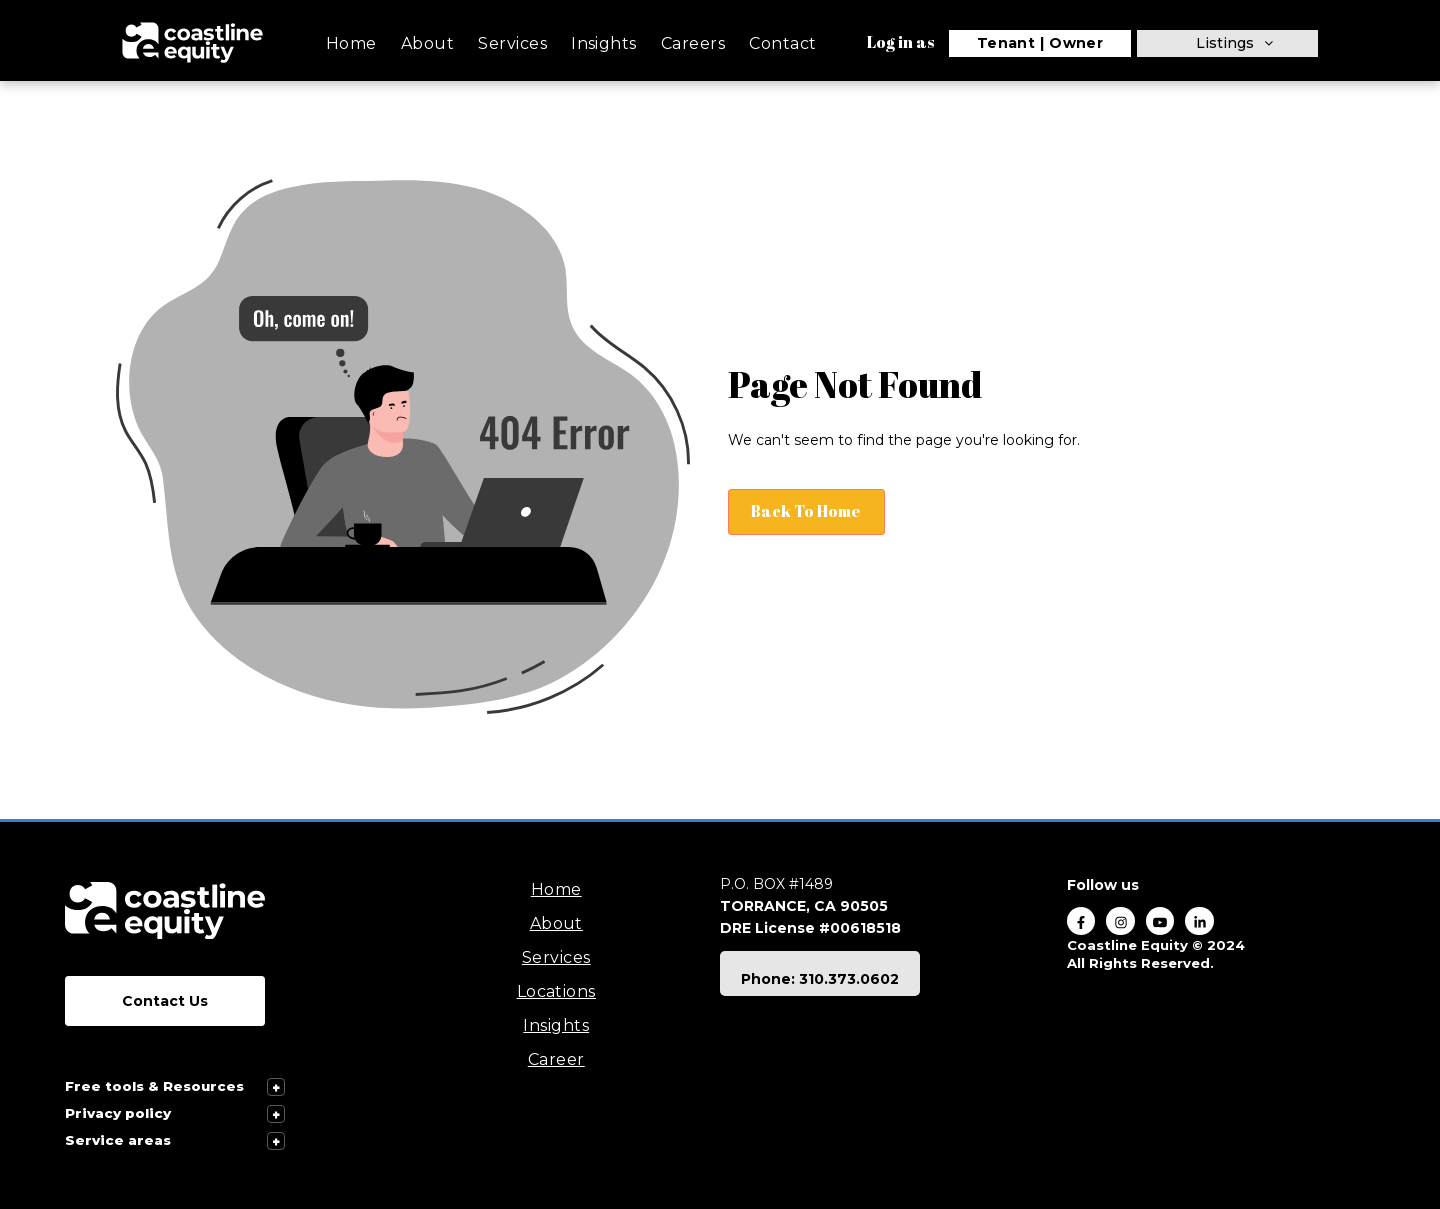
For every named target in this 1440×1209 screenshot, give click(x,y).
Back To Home (808, 511)
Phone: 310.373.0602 (820, 979)
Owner (1076, 43)
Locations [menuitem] (556, 991)
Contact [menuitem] (782, 43)
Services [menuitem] (512, 43)
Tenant (1006, 43)
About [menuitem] (427, 43)
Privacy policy (118, 1113)
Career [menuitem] (556, 1059)
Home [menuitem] (351, 43)
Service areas (118, 1140)
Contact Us (165, 1001)
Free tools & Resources (154, 1086)
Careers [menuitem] (693, 43)
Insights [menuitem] (604, 43)
